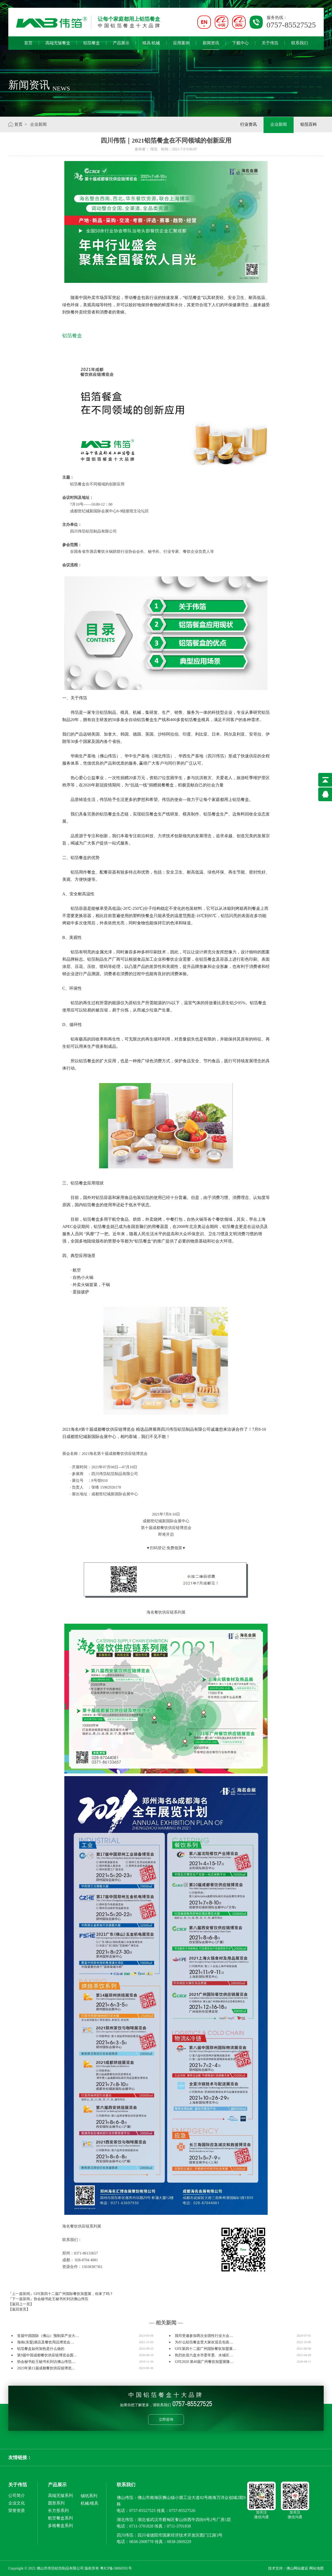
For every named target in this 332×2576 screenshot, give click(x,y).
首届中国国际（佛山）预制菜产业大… (48, 2336)
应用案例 (181, 43)
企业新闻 (278, 124)
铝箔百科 (308, 124)
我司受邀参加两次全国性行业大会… (204, 2336)
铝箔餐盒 (91, 43)
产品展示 (121, 43)
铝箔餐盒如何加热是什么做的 (40, 2349)
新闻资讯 (211, 45)
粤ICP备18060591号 (116, 2568)
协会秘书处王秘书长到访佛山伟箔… (46, 2362)
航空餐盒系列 (60, 2518)
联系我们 (299, 43)
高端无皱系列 (60, 2495)
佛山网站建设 (297, 2568)
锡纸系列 (89, 2496)
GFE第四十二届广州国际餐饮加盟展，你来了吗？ (73, 2294)
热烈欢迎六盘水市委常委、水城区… (204, 2355)
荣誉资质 (16, 2510)
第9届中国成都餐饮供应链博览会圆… (47, 2355)
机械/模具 (89, 2503)
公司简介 (16, 2495)
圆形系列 (56, 2503)
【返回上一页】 (21, 2304)
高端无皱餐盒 (57, 43)
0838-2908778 (141, 2541)
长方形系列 (58, 2510)
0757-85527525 (142, 2510)
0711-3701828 (141, 2526)
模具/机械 (151, 43)
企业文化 (16, 2503)
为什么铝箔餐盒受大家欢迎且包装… (204, 2342)
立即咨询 (166, 2419)
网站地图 (316, 2568)
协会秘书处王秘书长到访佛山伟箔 (61, 2299)
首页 (28, 43)
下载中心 (240, 43)
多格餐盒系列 (60, 2525)
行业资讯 (248, 124)
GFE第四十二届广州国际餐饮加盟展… (205, 2349)
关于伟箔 (270, 43)
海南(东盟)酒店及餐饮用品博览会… (45, 2342)
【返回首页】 (19, 2309)
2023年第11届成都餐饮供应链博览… (46, 2368)
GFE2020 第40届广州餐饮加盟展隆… (204, 2362)
